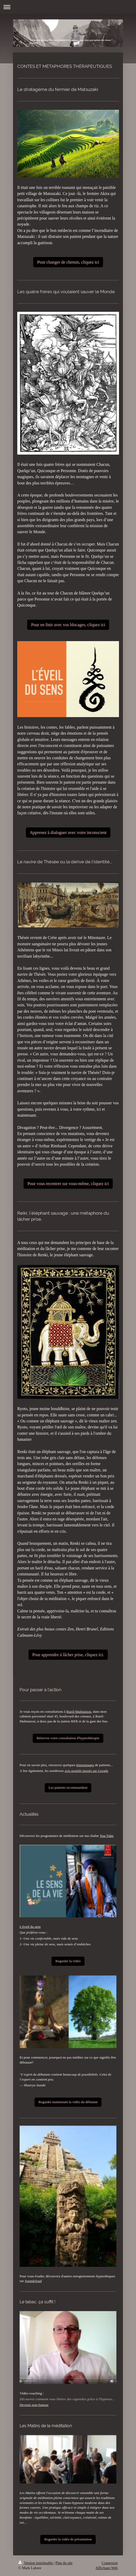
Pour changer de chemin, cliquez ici (68, 262)
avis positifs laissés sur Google (86, 1771)
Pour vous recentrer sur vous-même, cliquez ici (68, 1183)
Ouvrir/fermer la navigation (68, 7)
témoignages (85, 1765)
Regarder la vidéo (68, 1961)
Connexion (110, 2563)
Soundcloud (33, 2281)
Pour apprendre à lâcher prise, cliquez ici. (68, 1654)
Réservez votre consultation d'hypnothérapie (68, 1738)
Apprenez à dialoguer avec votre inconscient (68, 832)
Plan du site (63, 2563)
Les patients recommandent (68, 1787)
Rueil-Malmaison (78, 1711)
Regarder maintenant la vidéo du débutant (68, 2102)
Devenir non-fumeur (34, 2405)
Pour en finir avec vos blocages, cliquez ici (68, 624)
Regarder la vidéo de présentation (68, 2539)
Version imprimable (36, 2563)
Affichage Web (107, 2568)
